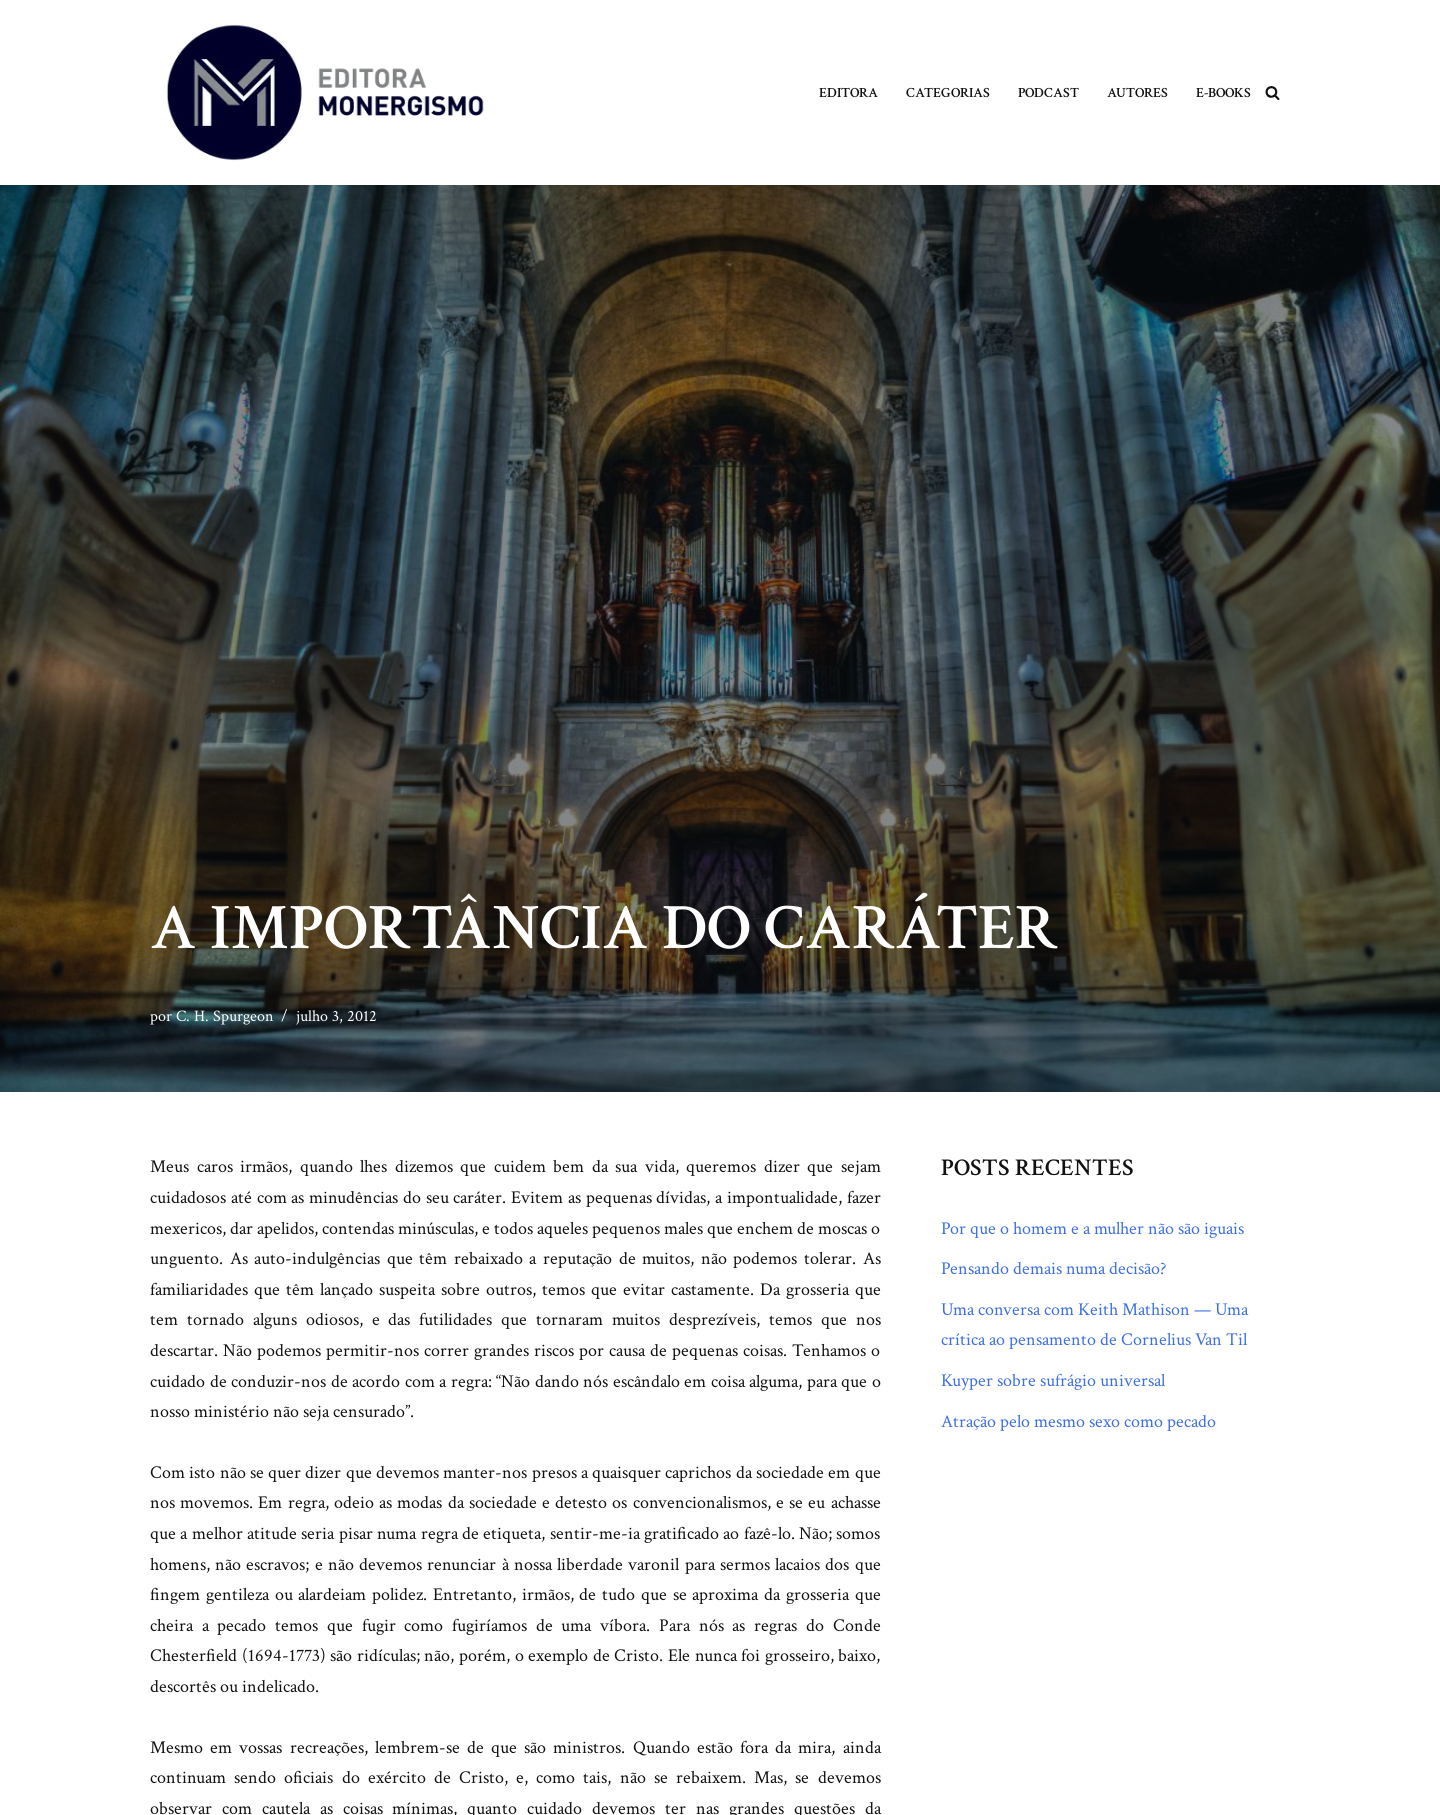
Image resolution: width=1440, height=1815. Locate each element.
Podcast (1048, 92)
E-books (1223, 92)
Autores (1137, 92)
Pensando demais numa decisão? (1053, 1268)
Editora (848, 92)
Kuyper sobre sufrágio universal (1053, 1380)
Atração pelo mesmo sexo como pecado (1078, 1421)
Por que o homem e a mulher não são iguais (1092, 1228)
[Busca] (1272, 92)
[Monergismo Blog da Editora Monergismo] (325, 92)
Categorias (948, 92)
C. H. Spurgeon (224, 1016)
